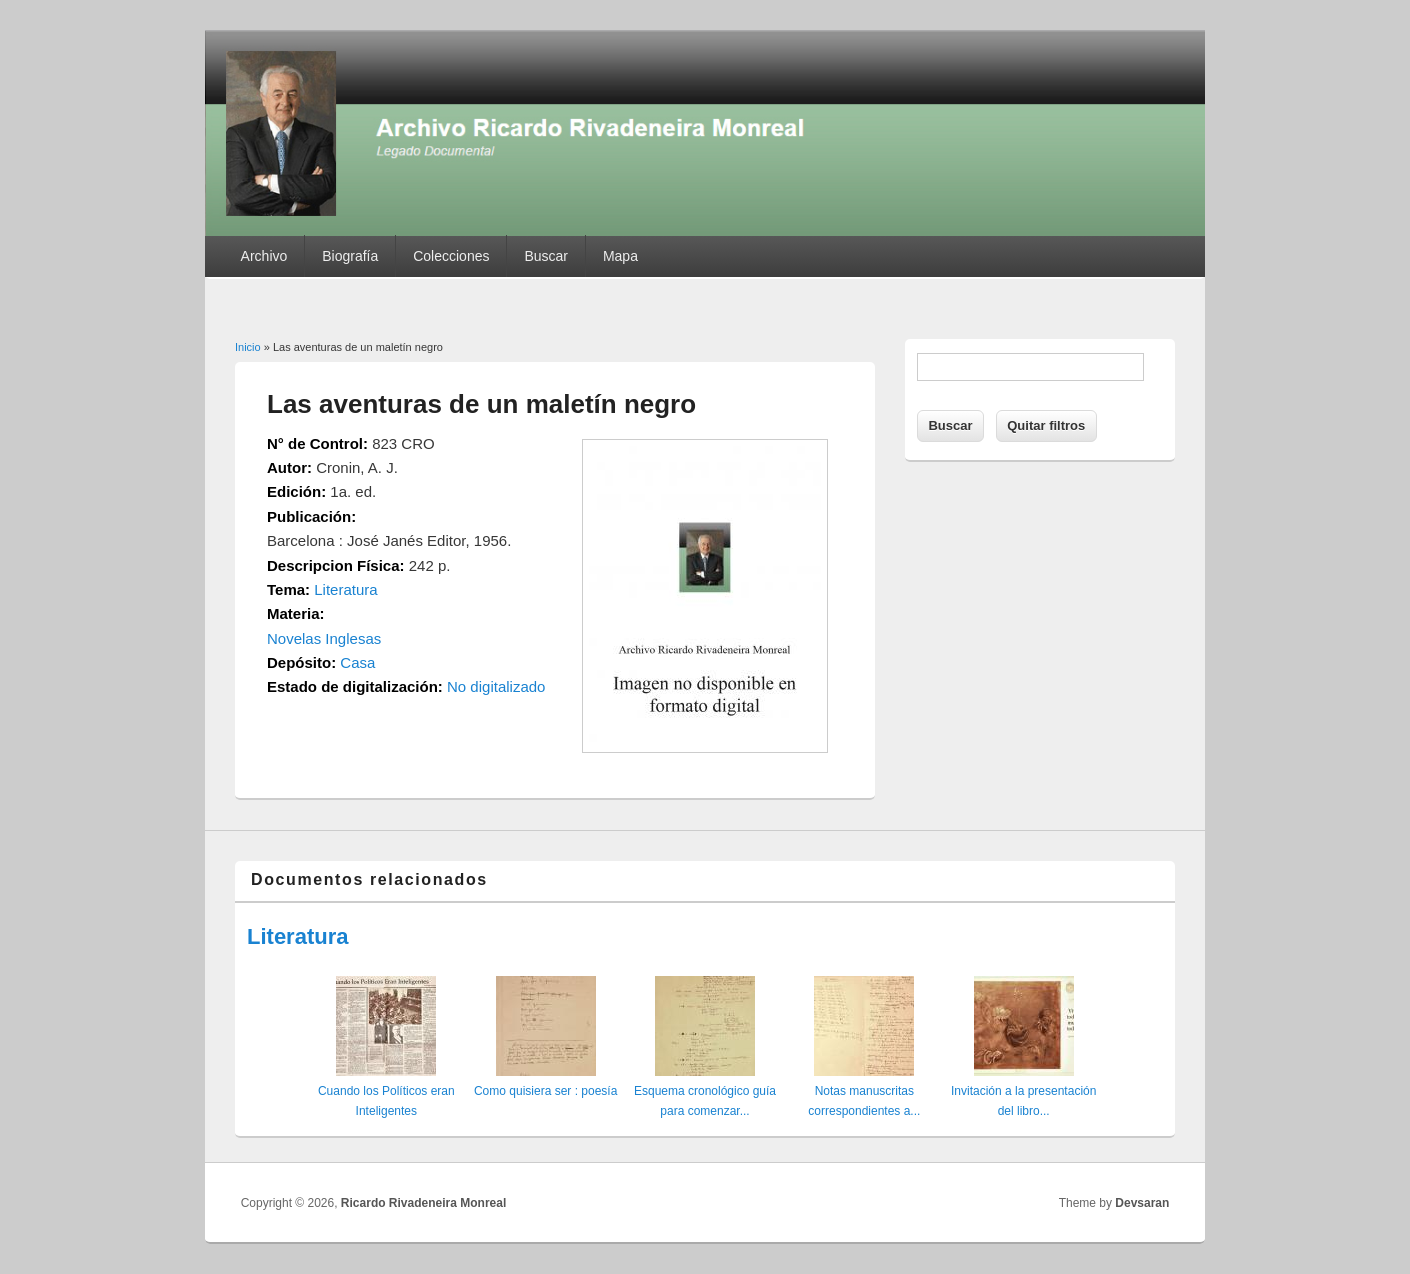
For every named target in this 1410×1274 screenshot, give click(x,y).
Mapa (620, 256)
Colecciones (451, 256)
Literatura (345, 589)
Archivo (264, 256)
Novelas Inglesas (324, 638)
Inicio (248, 347)
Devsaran (1142, 1203)
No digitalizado (496, 686)
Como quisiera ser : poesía (545, 1091)
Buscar (546, 256)
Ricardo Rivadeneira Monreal (423, 1203)
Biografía (350, 256)
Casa (357, 662)
